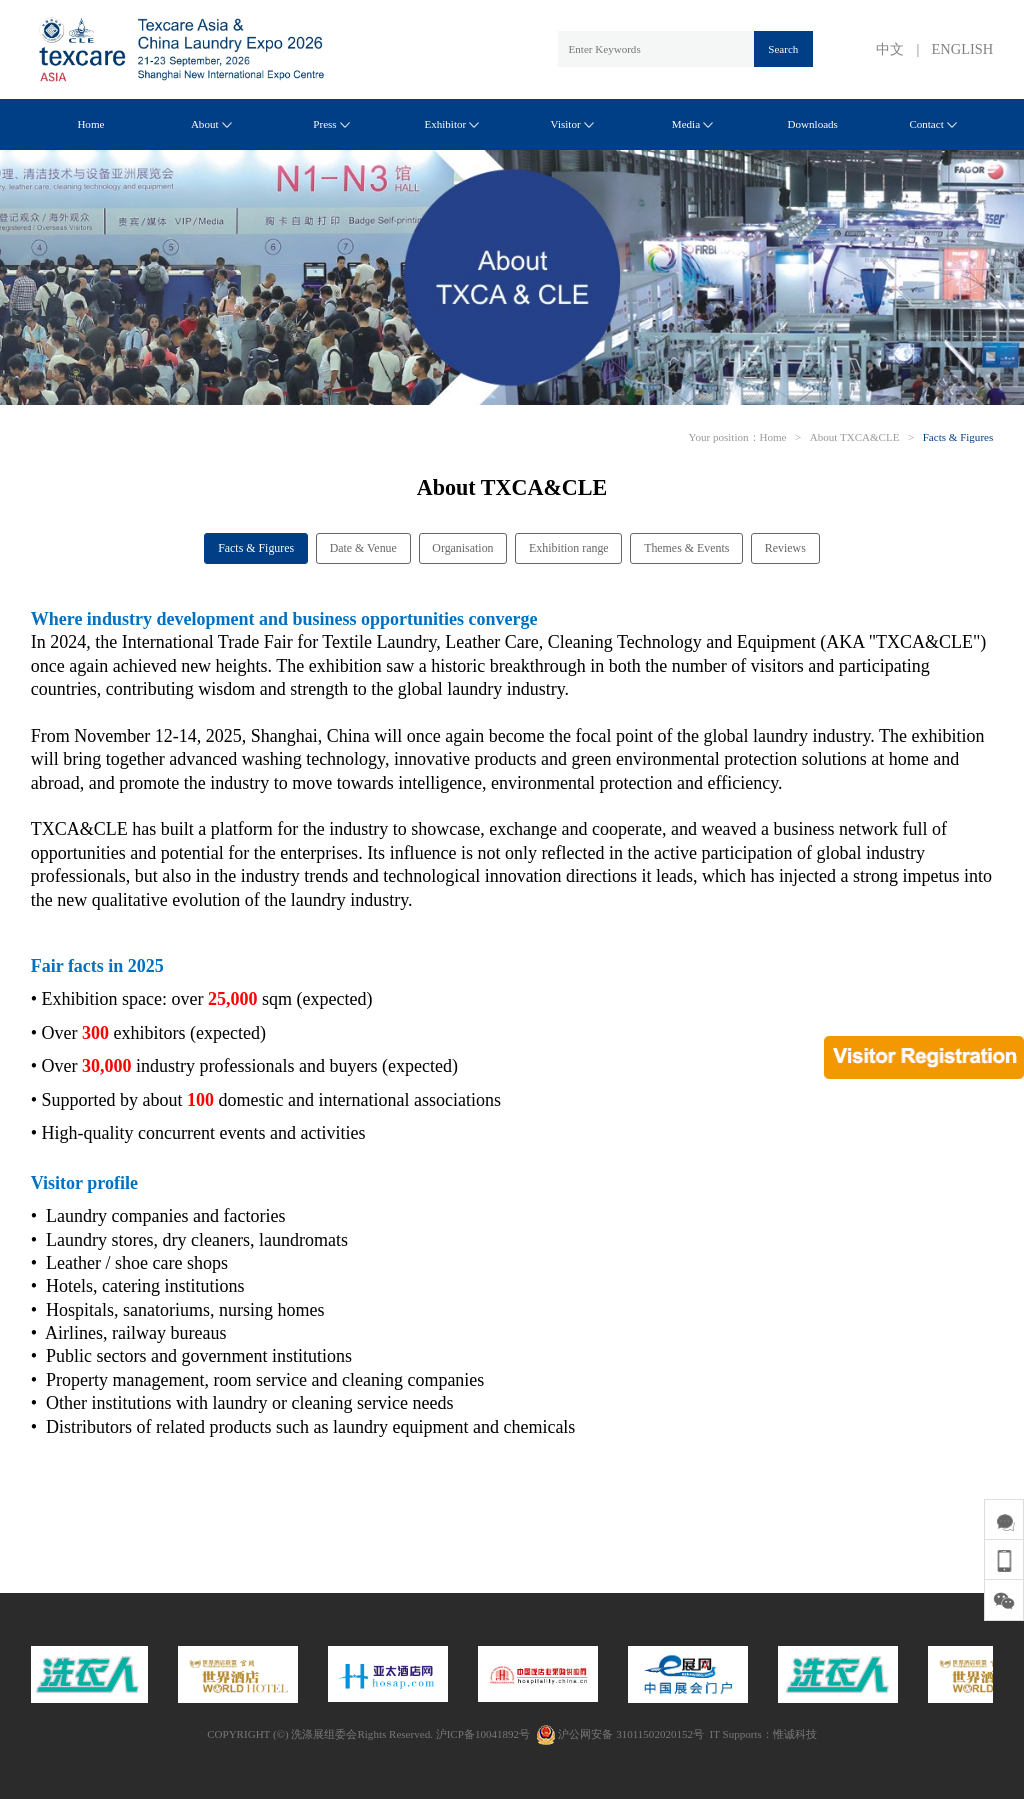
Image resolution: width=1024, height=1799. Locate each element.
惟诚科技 (795, 1734)
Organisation (462, 548)
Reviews (785, 548)
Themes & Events (686, 548)
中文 (890, 49)
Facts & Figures (958, 437)
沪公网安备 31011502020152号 (620, 1734)
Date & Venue (363, 548)
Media (692, 124)
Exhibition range (569, 548)
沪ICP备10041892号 (483, 1734)
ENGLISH (963, 49)
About (211, 124)
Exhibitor (451, 124)
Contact (932, 124)
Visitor (572, 124)
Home (90, 124)
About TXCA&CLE (855, 437)
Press (331, 124)
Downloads (813, 124)
